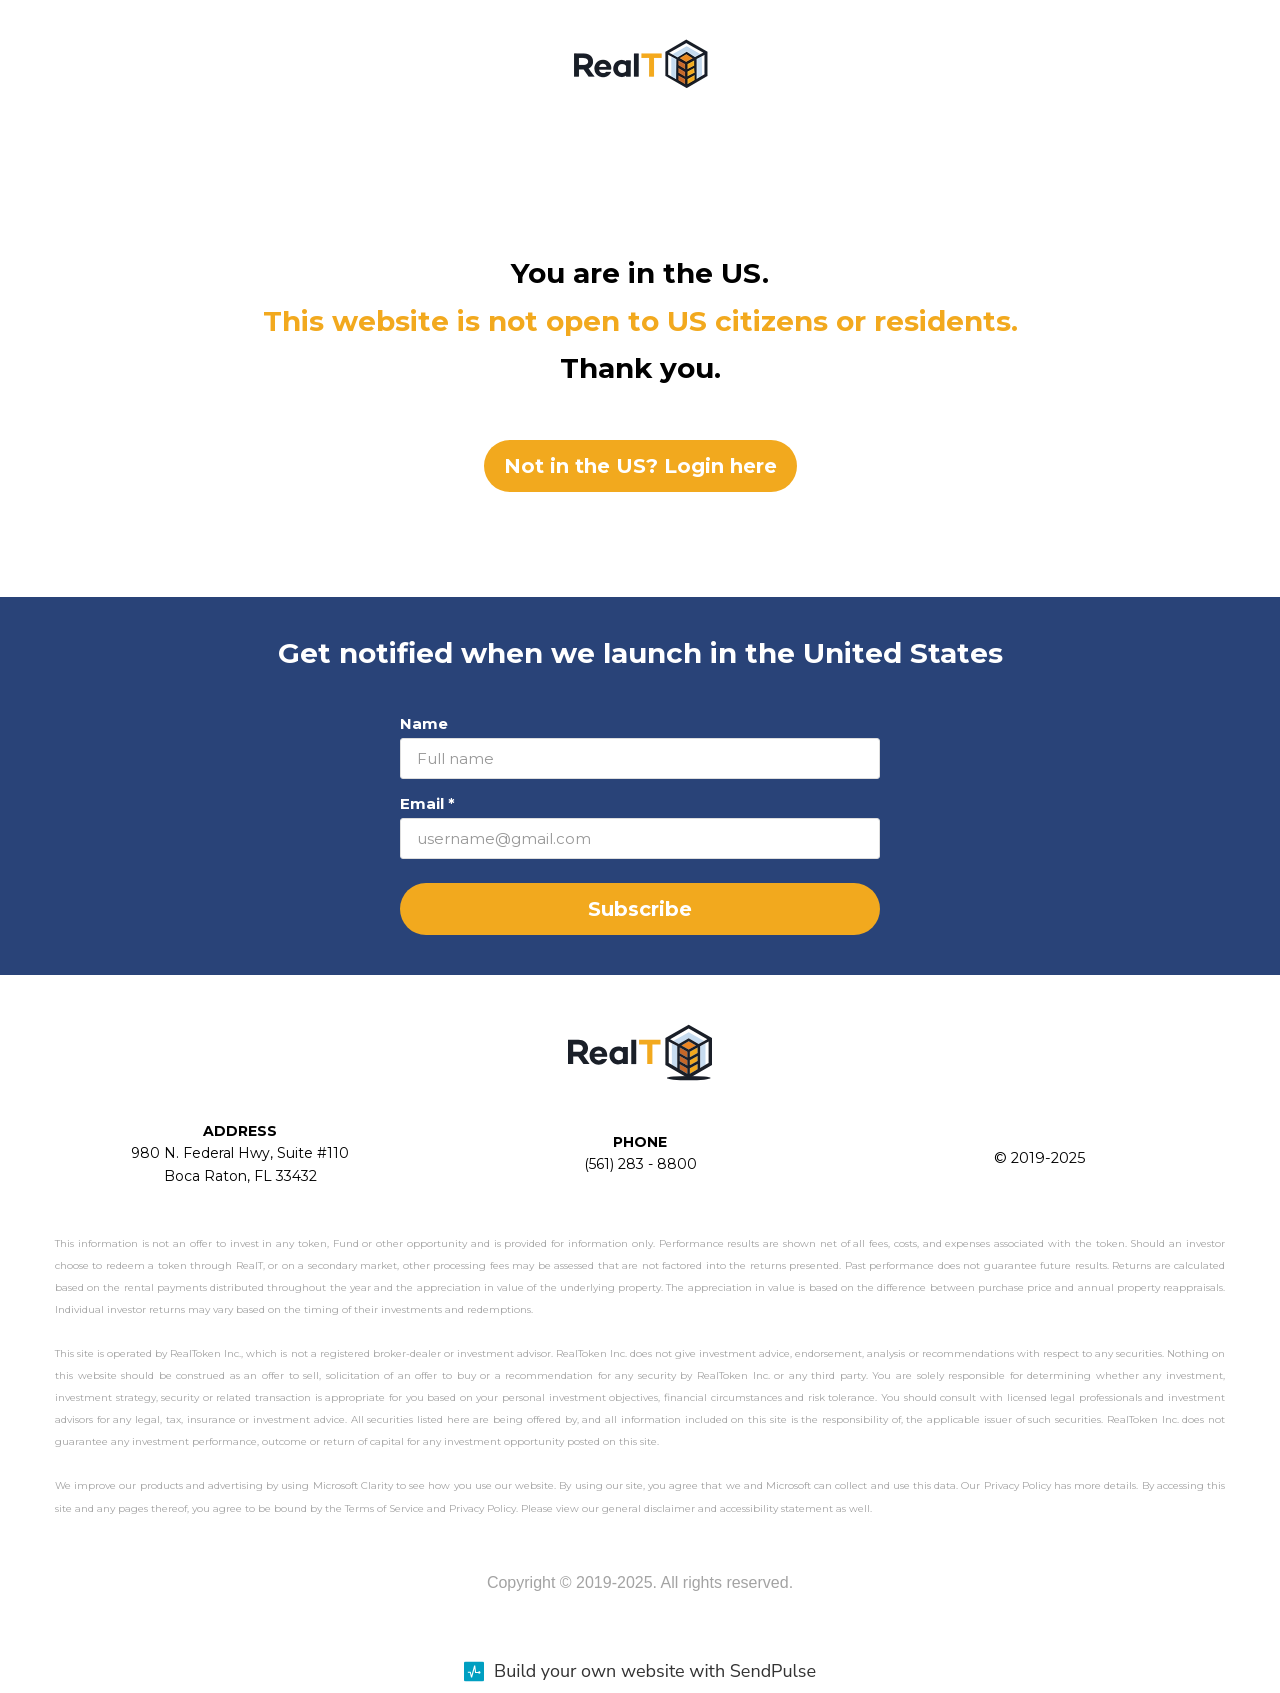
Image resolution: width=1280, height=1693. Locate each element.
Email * (427, 803)
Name (424, 723)
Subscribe (640, 909)
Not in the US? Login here (640, 466)
